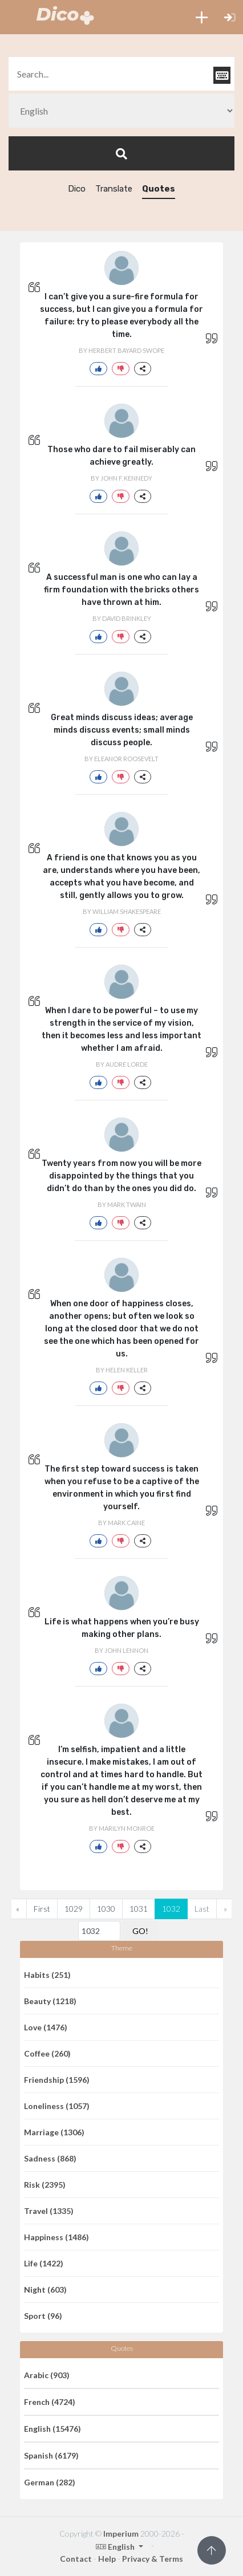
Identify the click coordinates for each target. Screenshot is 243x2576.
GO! (140, 1931)
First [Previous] (42, 1908)
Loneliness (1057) (57, 2106)
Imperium (121, 2533)
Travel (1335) (49, 2211)
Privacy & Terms (152, 2558)
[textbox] (121, 74)
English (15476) (52, 2428)
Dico (77, 189)
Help (107, 2558)
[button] (201, 17)
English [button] (116, 2546)
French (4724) (49, 2402)
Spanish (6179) (51, 2455)
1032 (171, 1908)
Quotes (158, 189)
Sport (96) (43, 2316)
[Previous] (18, 1909)
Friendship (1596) (57, 2080)
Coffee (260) (47, 2053)
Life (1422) (43, 2263)
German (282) (49, 2482)
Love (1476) (45, 2027)
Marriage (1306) (54, 2132)
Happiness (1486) (56, 2237)
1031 (138, 1908)
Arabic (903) (47, 2375)
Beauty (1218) (50, 2001)
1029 (73, 1908)
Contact (76, 2558)
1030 (106, 1908)
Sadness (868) (50, 2158)
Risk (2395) (45, 2184)
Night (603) (45, 2289)
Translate (113, 189)
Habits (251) (47, 1975)
